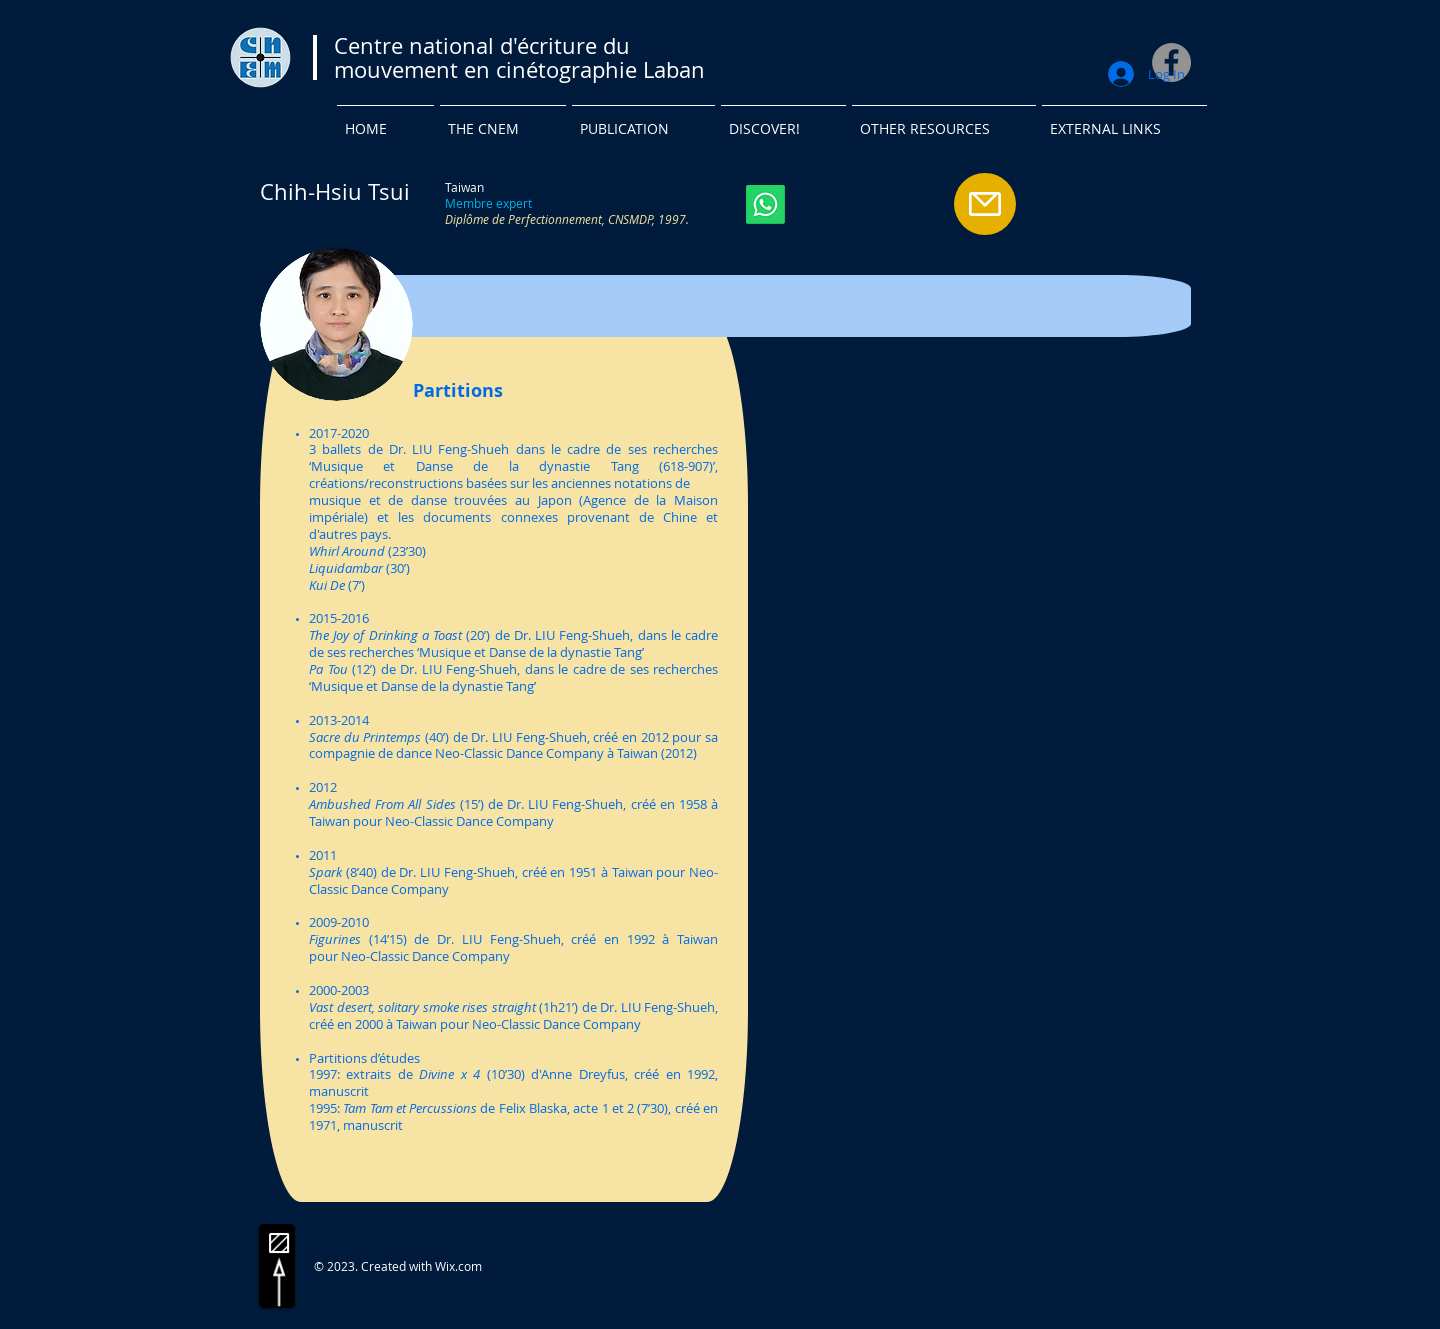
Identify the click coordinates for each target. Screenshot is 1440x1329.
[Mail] (985, 204)
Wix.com (458, 1266)
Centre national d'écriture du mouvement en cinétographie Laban (519, 57)
